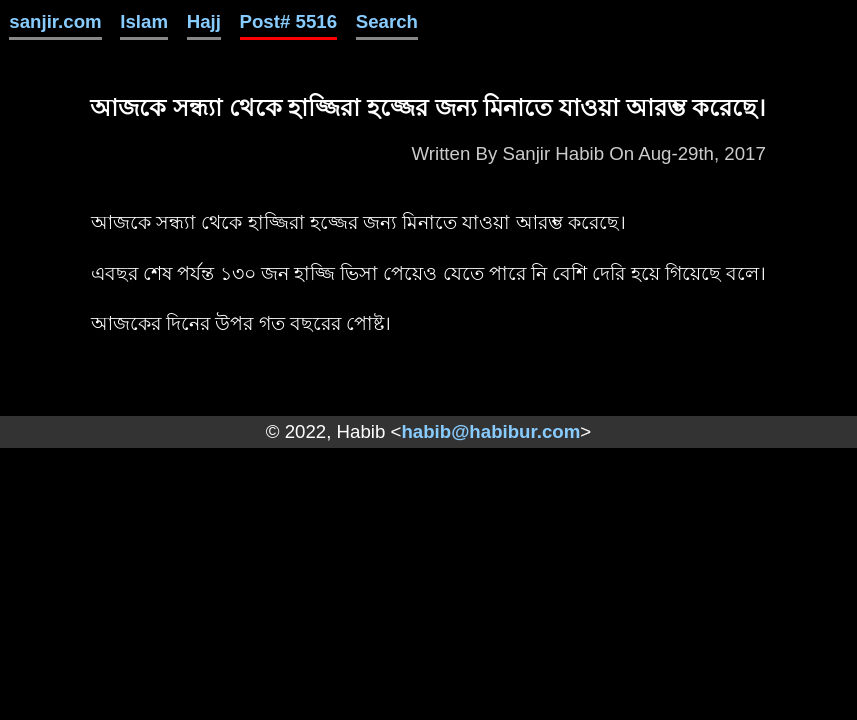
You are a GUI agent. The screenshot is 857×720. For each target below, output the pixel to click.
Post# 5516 (289, 21)
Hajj (204, 21)
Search (387, 21)
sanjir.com (55, 21)
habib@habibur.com (490, 431)
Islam (144, 21)
